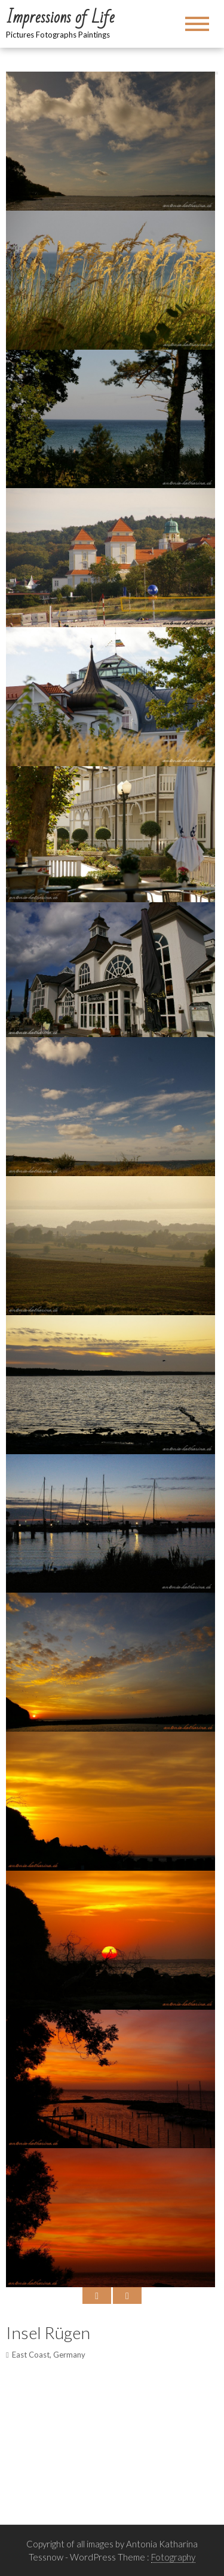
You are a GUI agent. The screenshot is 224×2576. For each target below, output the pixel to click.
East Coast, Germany (48, 2354)
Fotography (173, 2557)
